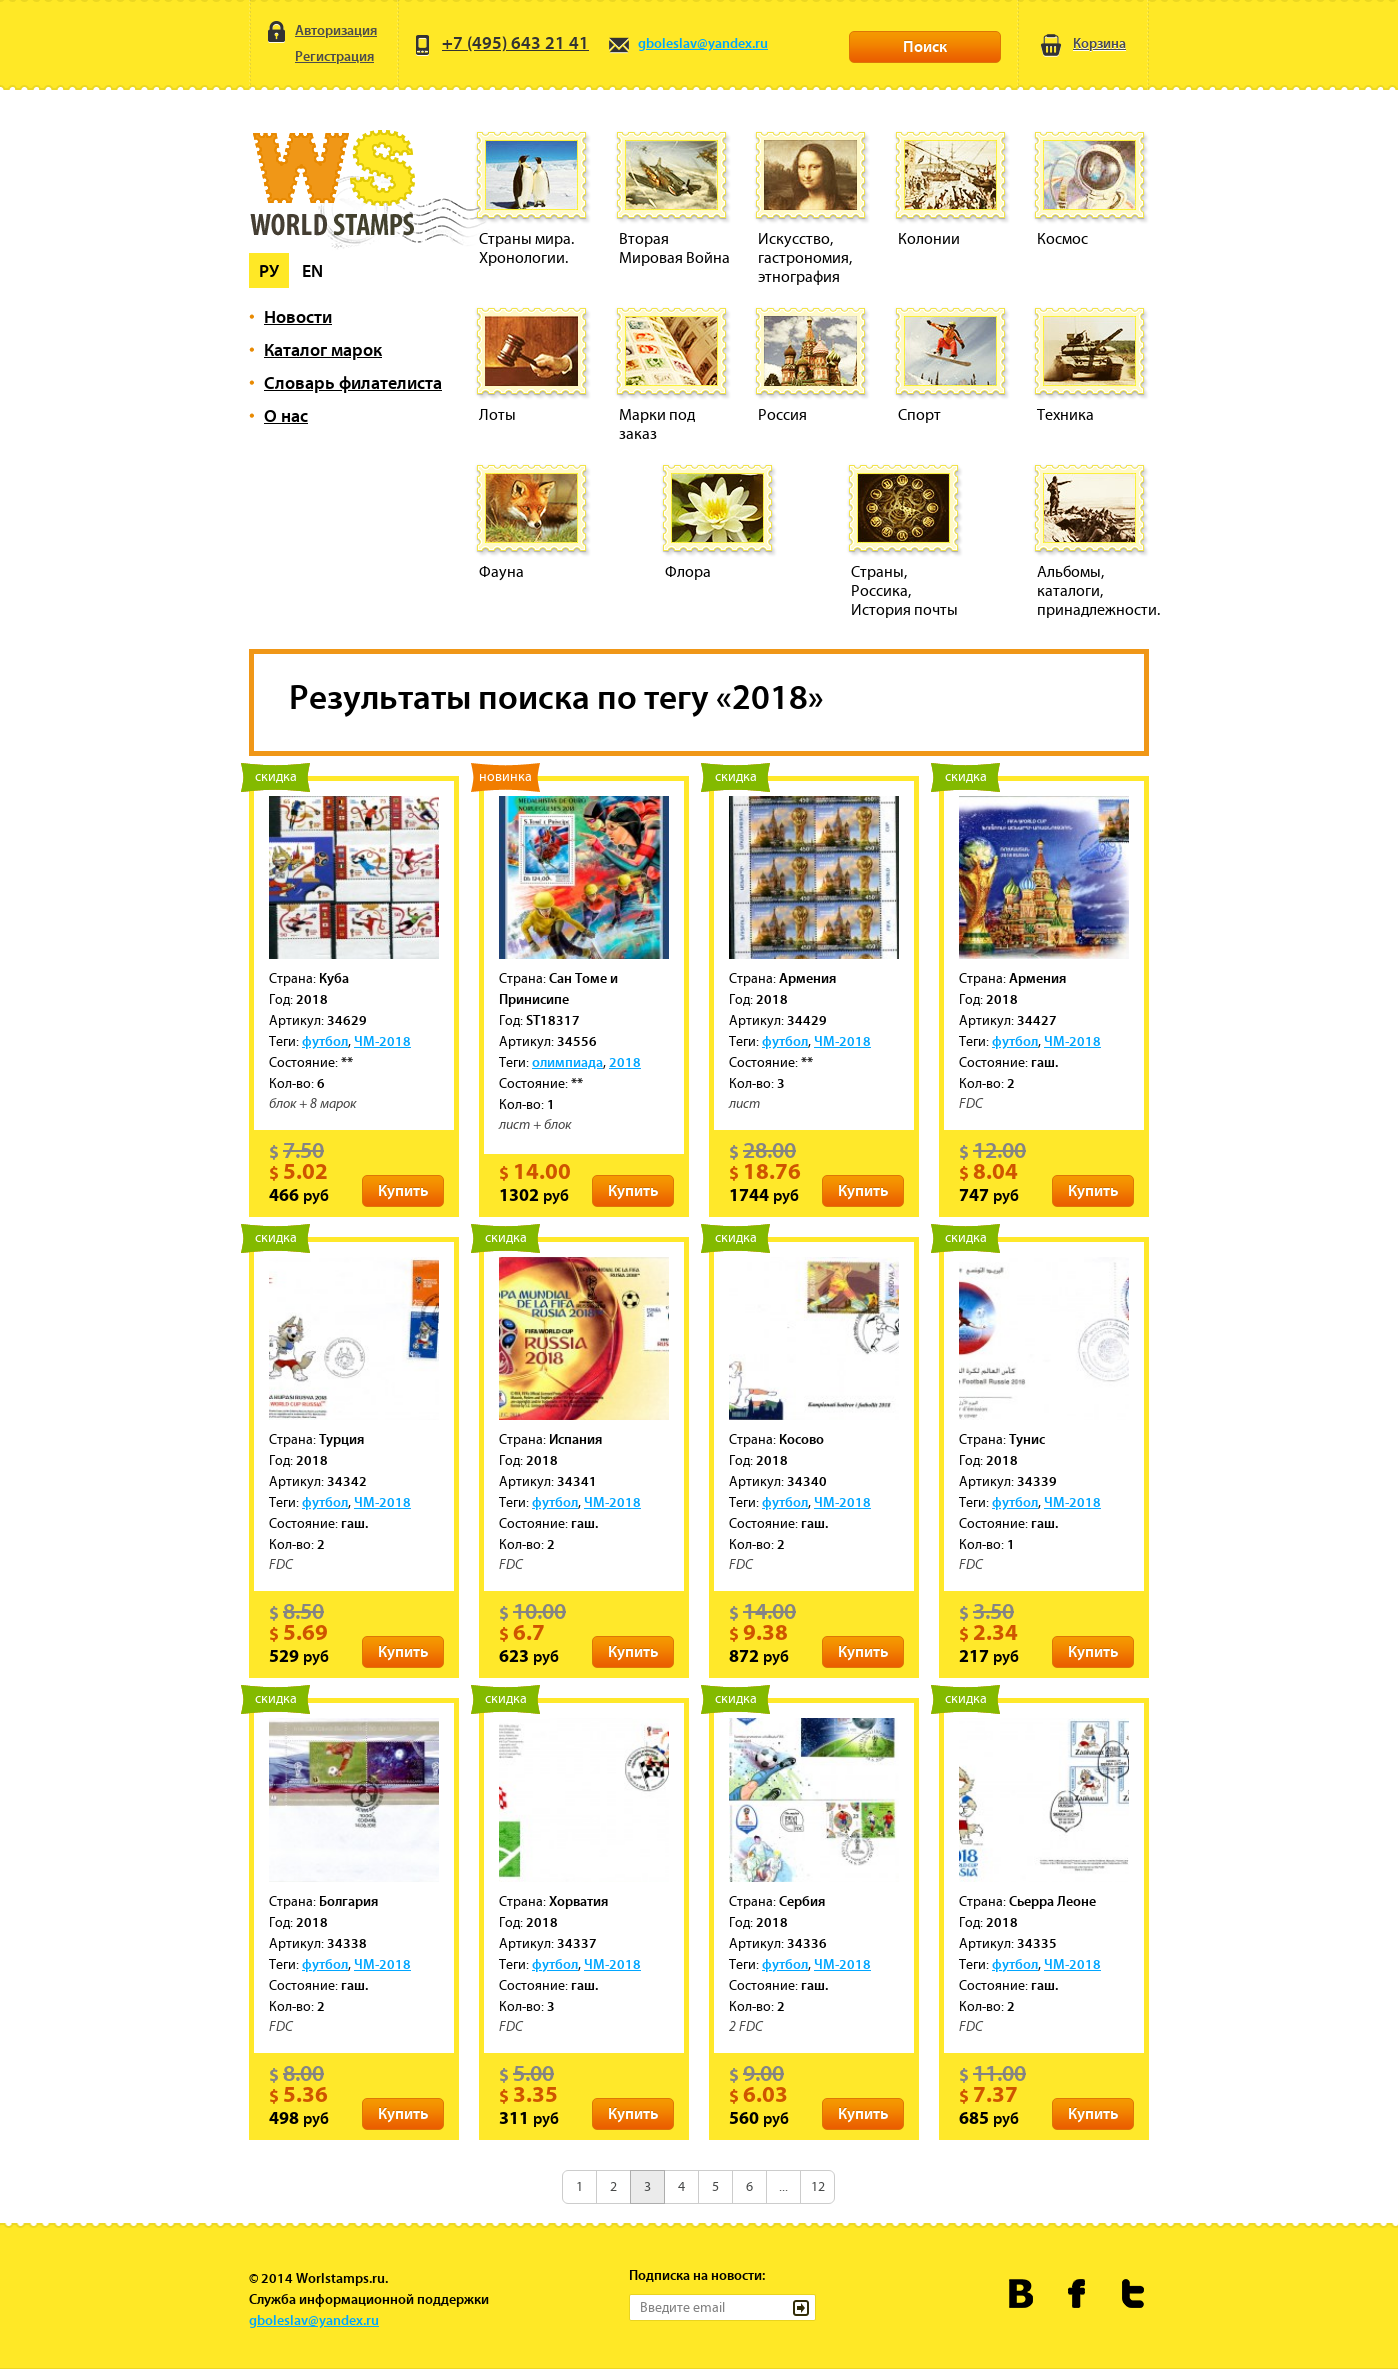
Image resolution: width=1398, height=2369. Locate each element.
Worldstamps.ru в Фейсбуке (1077, 2293)
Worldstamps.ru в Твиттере (1133, 2293)
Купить (403, 1190)
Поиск (925, 46)
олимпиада (567, 1062)
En (312, 270)
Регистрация (319, 58)
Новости (298, 316)
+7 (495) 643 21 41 (500, 42)
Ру (269, 270)
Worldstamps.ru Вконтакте (1021, 2293)
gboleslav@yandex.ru (687, 43)
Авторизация (320, 31)
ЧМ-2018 (382, 1041)
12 (818, 2186)
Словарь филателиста (353, 382)
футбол (325, 1041)
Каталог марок (323, 349)
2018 (625, 1062)
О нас (286, 415)
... (783, 2186)
